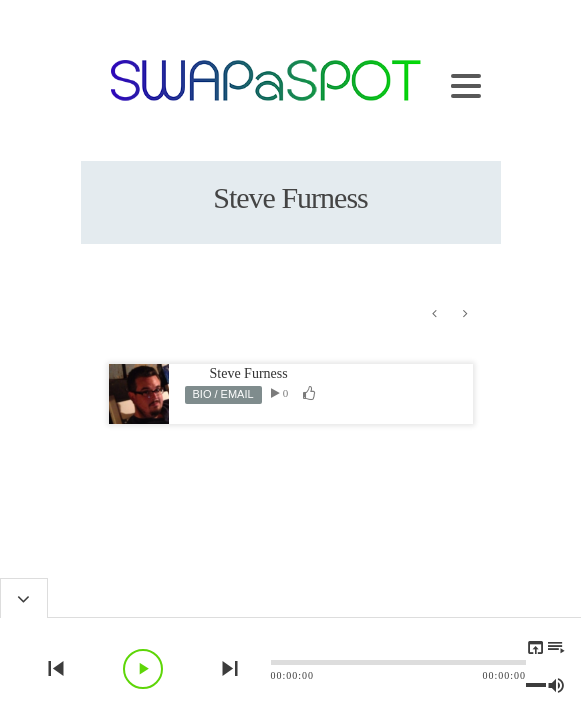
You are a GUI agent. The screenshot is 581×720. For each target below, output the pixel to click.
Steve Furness (249, 373)
